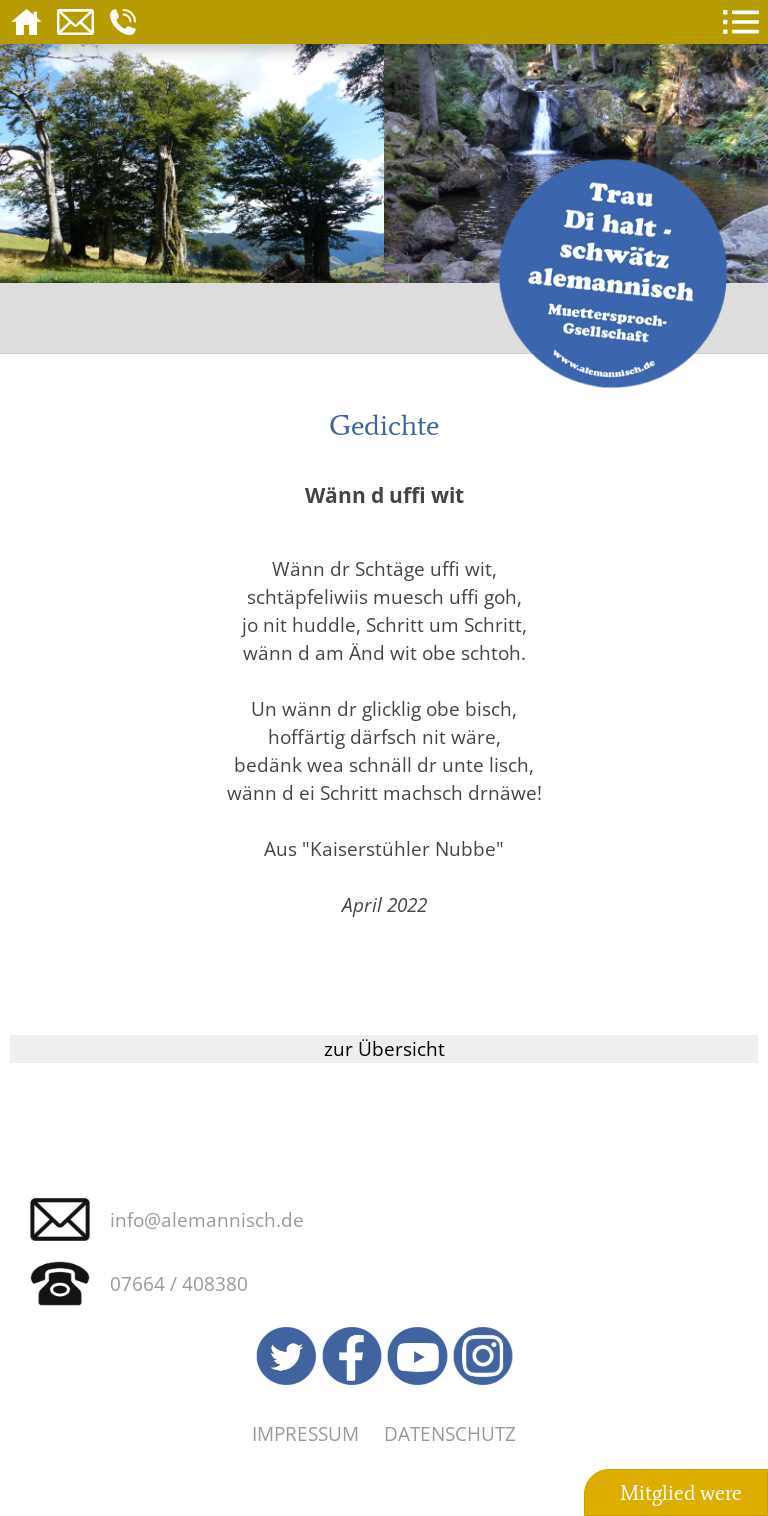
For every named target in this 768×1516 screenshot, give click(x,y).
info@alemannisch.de (207, 1219)
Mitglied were (681, 1493)
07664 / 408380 (179, 1283)
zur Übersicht (384, 1048)
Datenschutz (450, 1433)
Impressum (305, 1433)
